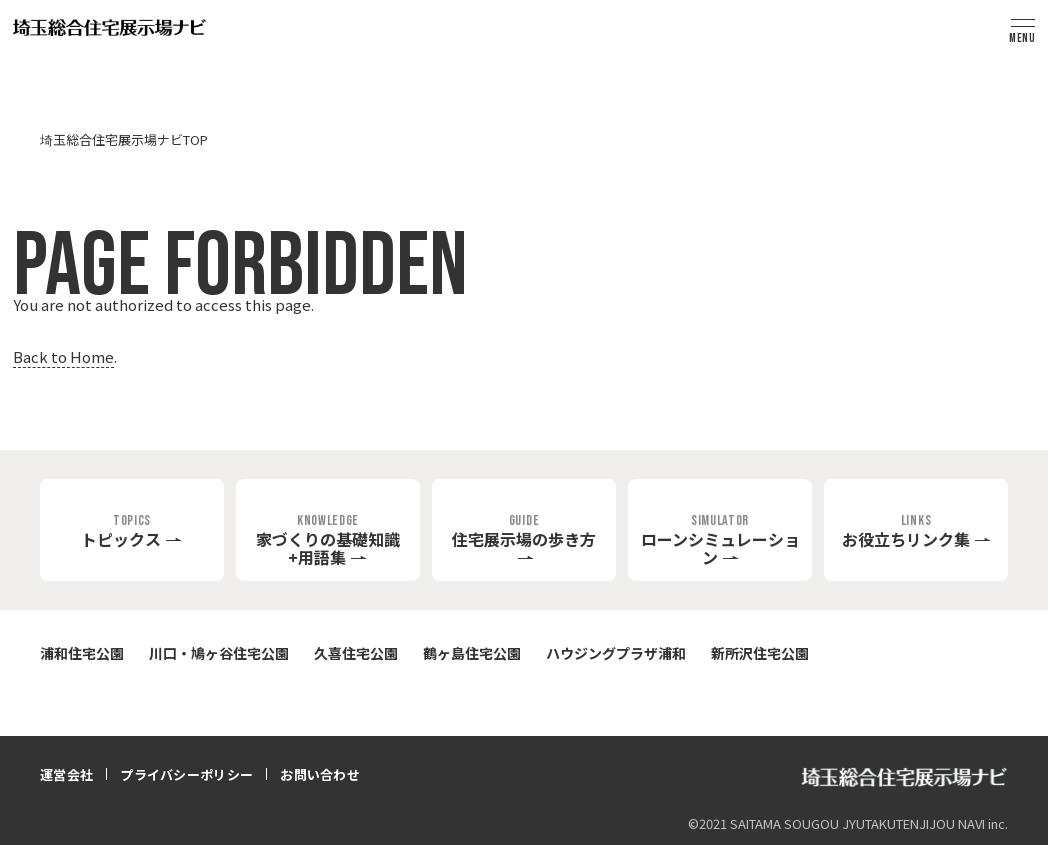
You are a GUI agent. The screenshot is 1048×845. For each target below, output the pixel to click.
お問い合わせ (320, 774)
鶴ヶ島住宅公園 (472, 653)
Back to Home (63, 356)
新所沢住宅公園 (760, 653)
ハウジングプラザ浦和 (616, 653)
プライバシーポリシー (186, 774)
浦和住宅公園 (82, 653)
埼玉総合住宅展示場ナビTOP (124, 139)
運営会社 (66, 774)
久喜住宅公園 (356, 653)
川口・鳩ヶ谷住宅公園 (219, 653)
